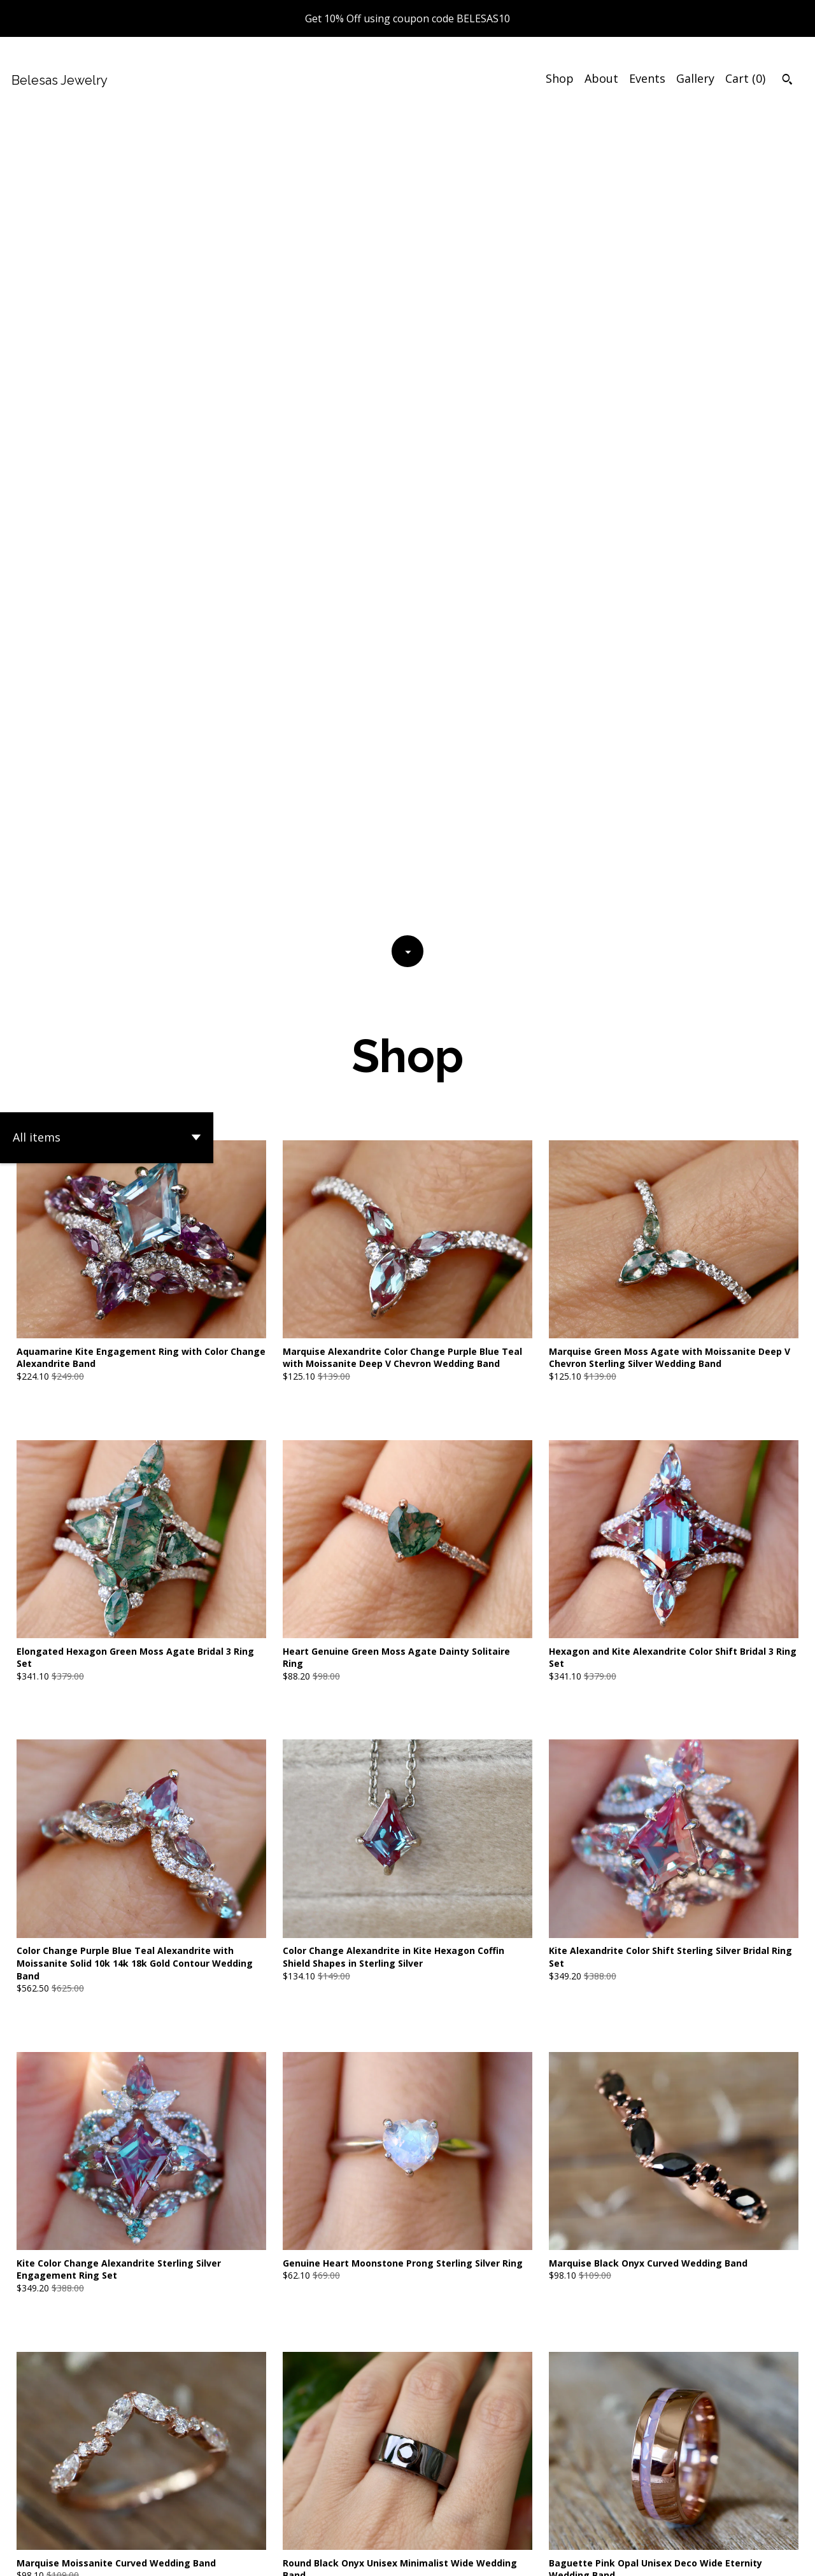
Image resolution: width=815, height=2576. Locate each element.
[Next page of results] (491, 2447)
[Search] (787, 81)
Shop (560, 78)
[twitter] (744, 2555)
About (601, 78)
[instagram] (788, 2555)
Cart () (745, 78)
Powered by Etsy (178, 2555)
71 (473, 2447)
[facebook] (721, 2555)
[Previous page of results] (325, 2447)
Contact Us (554, 2555)
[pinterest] (767, 2555)
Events (647, 78)
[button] (106, 326)
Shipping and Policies (643, 2555)
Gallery (695, 78)
